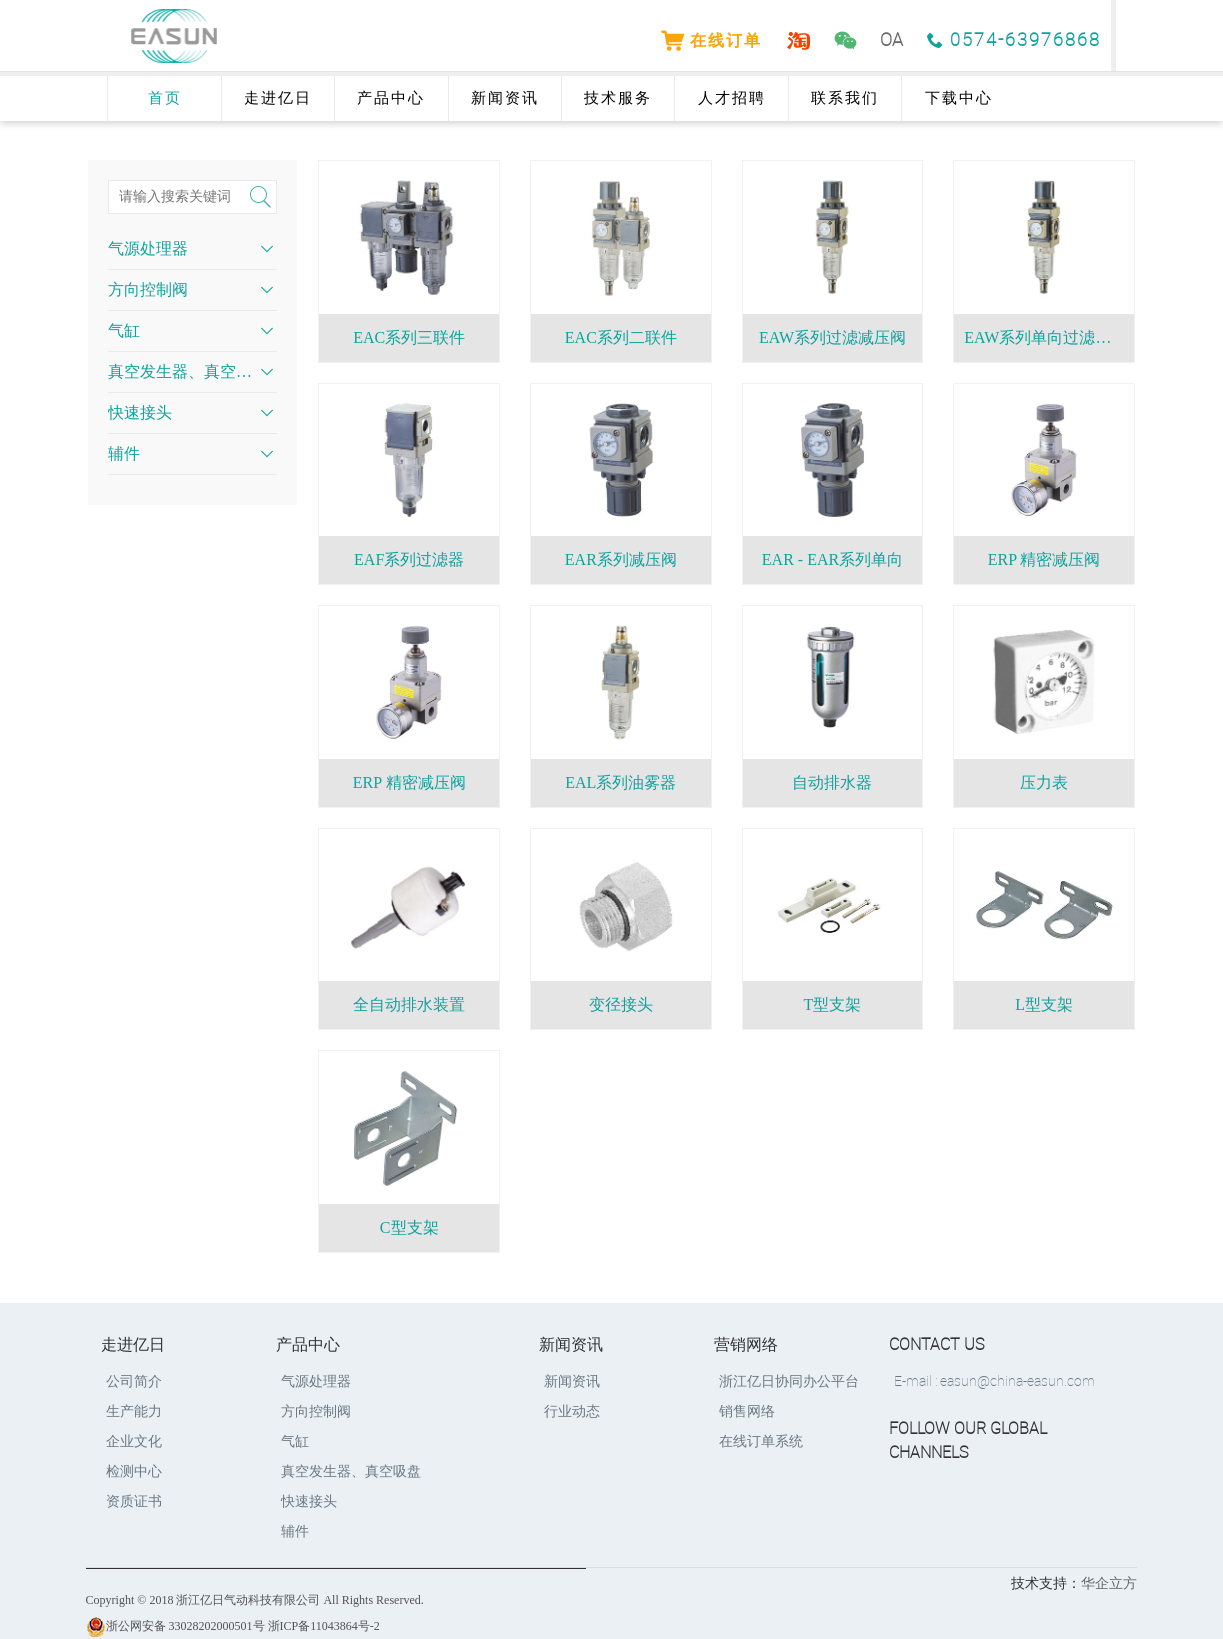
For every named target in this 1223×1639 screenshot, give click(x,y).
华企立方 (1109, 1583)
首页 (165, 98)
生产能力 (134, 1411)
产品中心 (391, 98)
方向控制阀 (148, 289)
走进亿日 (278, 98)
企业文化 (134, 1441)
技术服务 (618, 98)
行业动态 (572, 1411)
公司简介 (134, 1381)
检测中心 (134, 1471)
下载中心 (959, 98)
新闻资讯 (505, 98)
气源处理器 (148, 248)
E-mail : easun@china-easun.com (994, 1381)
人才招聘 (732, 98)
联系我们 (845, 98)
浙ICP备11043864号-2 (324, 1626)
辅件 (124, 453)
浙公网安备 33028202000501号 (175, 1626)
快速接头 (140, 412)
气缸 (124, 330)
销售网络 (747, 1411)
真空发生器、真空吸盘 (182, 371)
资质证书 (134, 1501)
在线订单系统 (761, 1441)
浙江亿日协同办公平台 (789, 1381)
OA (891, 40)
